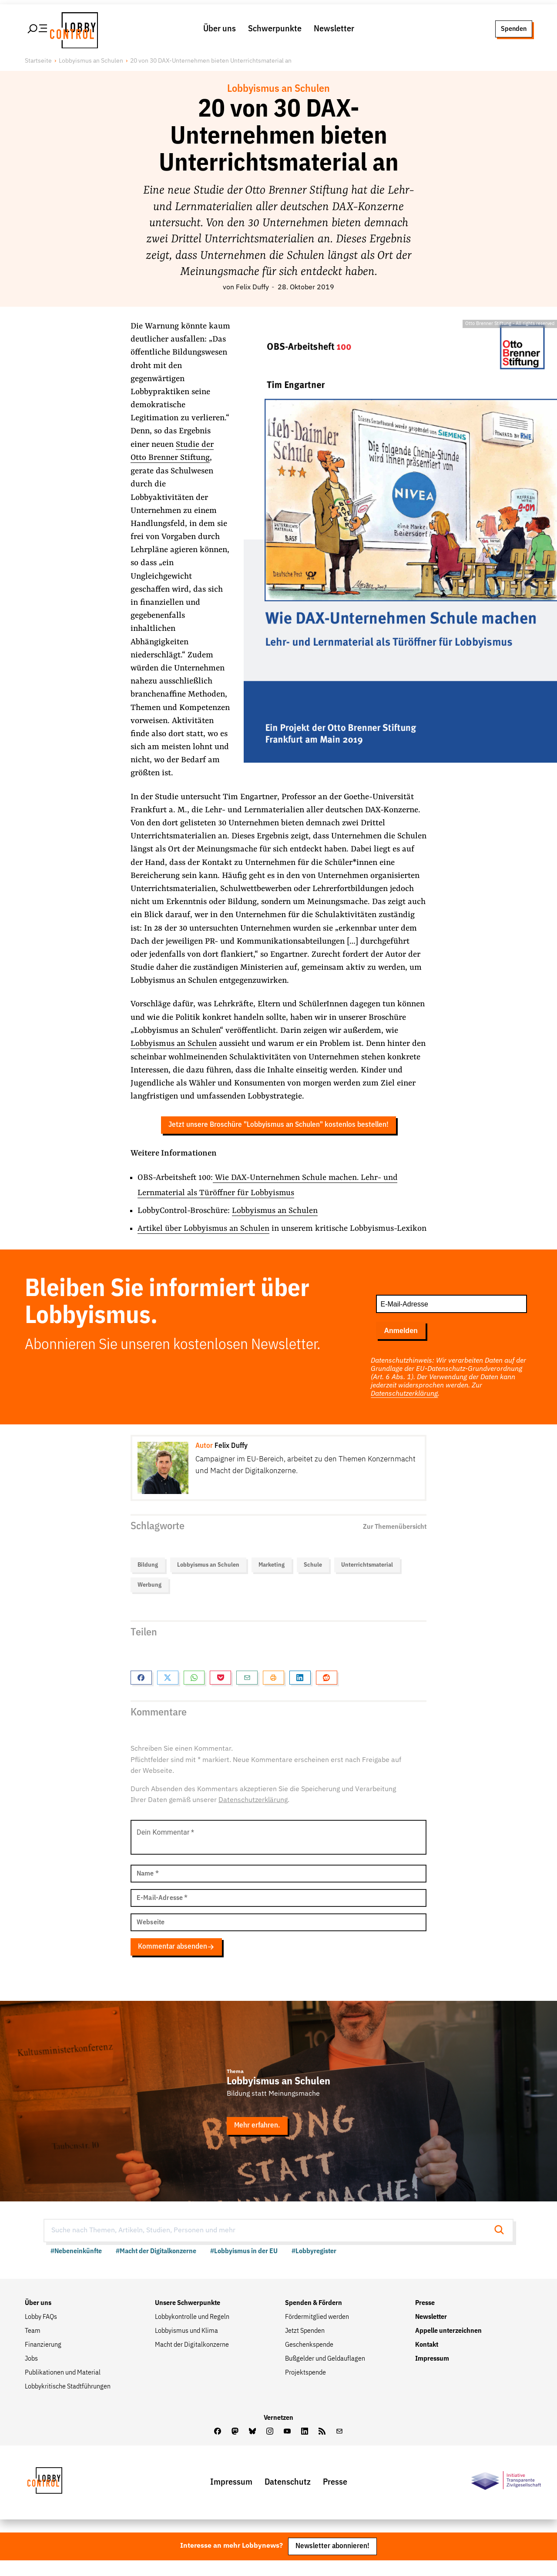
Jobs (31, 2374)
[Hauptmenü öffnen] (38, 30)
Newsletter (334, 29)
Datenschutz (288, 2497)
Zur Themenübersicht (394, 1541)
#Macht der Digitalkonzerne (156, 2267)
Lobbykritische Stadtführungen (68, 2401)
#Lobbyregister (314, 2267)
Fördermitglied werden (317, 2332)
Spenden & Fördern (313, 2318)
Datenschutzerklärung (404, 1410)
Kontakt (426, 2360)
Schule (313, 1581)
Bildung (148, 1581)
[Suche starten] (502, 2246)
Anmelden (400, 1346)
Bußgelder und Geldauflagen (325, 2374)
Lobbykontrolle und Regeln (192, 2332)
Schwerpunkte (275, 29)
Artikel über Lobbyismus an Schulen (204, 1230)
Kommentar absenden (176, 1962)
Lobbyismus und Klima (186, 2346)
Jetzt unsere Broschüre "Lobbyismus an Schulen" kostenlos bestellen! (278, 1126)
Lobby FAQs (41, 2332)
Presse (425, 2318)
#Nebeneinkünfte (76, 2267)
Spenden (514, 29)
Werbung (149, 1601)
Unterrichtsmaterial (367, 1581)
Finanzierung (43, 2360)
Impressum (432, 2374)
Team (32, 2346)
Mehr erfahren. (257, 2141)
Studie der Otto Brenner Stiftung (172, 453)
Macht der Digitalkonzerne (192, 2360)
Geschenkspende (309, 2360)
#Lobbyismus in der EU (244, 2267)
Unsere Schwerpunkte (187, 2318)
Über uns (219, 29)
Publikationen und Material (63, 2388)
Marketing (271, 1581)
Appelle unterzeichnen (448, 2346)
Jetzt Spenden (305, 2346)
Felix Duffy (252, 289)
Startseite (38, 63)
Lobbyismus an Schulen (91, 63)
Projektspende (305, 2388)
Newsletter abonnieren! (332, 2562)
